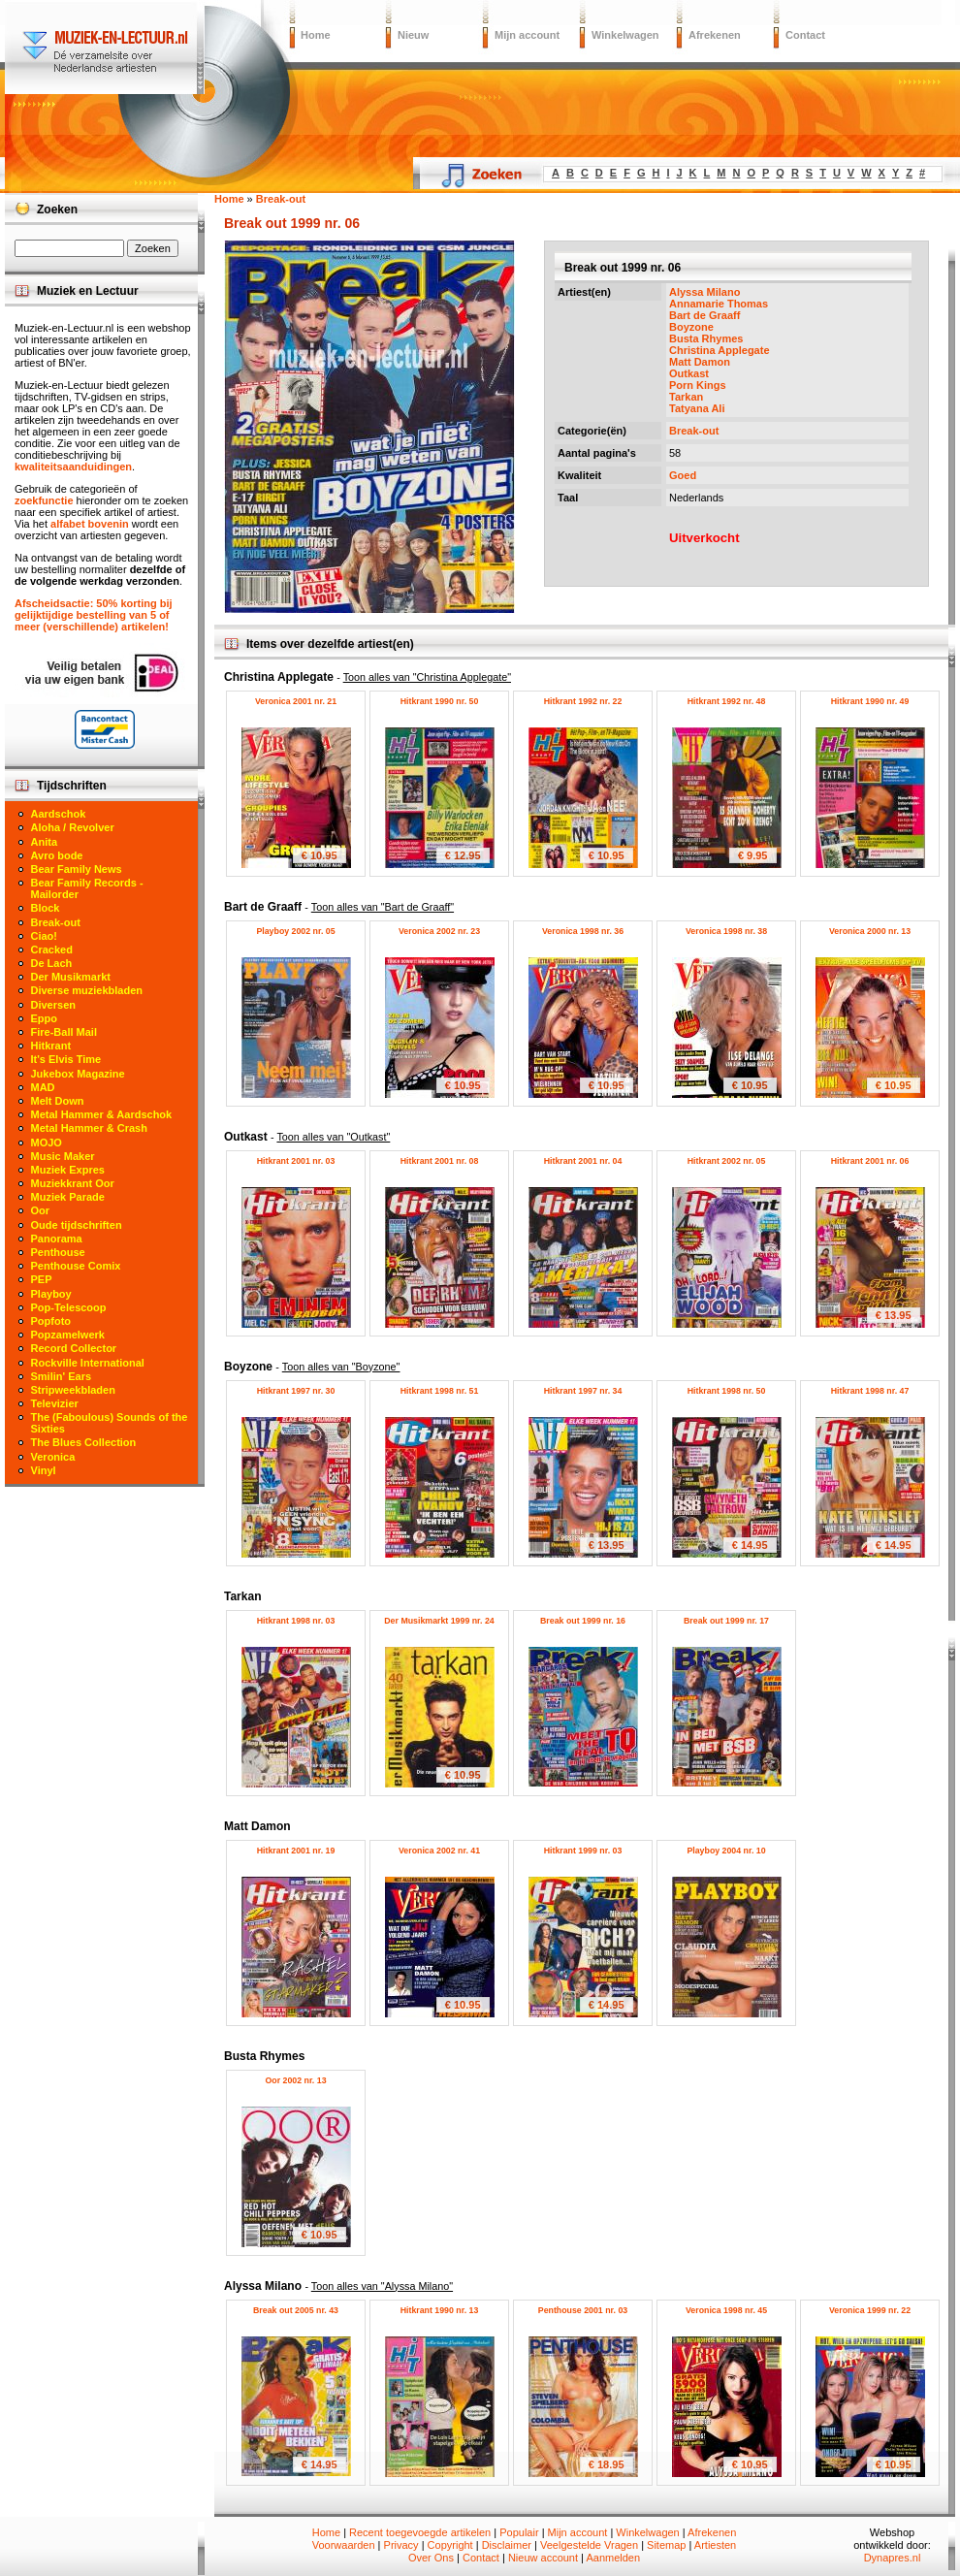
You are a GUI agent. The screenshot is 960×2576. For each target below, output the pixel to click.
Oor (40, 1210)
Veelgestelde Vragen (589, 2545)
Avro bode (57, 855)
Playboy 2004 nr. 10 (726, 1850)
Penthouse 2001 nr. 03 (582, 2310)
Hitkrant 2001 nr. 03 (296, 1161)
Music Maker (63, 1156)
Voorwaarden (343, 2545)
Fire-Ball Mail (64, 1032)
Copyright (450, 2545)
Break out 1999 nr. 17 (726, 1621)
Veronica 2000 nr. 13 (870, 931)
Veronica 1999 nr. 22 (870, 2310)
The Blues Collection (84, 1442)
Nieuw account (543, 2557)
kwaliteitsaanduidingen (73, 466)
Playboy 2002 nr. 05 (295, 931)
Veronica (53, 1457)
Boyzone (691, 327)
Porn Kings (697, 385)
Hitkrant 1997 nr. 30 (296, 1391)
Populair (518, 2532)
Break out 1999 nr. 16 (582, 1621)
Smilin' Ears (61, 1376)
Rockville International (87, 1362)
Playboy (51, 1294)
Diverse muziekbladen (87, 990)
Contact (805, 35)
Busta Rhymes (706, 338)
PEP (41, 1279)
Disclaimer (506, 2545)
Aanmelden (613, 2557)
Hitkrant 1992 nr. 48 (727, 701)
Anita (44, 842)
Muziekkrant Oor (72, 1183)
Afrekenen (714, 35)
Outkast (689, 373)
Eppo (44, 1018)
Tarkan (686, 396)
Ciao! (44, 936)
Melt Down (57, 1101)
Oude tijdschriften (76, 1225)
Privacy (401, 2545)
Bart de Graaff (704, 315)
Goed (682, 475)
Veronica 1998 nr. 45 (726, 2310)
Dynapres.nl (892, 2557)
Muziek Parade (68, 1197)
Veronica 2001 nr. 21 (295, 701)
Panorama (56, 1238)
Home (316, 35)
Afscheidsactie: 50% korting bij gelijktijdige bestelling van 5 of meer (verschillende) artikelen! (94, 614)
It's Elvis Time (66, 1059)
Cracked (52, 949)
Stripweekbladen (73, 1390)
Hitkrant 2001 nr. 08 (439, 1161)
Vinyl (43, 1470)
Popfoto (51, 1321)
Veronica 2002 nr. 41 (439, 1850)
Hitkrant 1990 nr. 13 (439, 2310)
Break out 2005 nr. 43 (295, 2310)
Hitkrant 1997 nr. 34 (583, 1391)
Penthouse (58, 1252)
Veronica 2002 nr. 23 (439, 931)
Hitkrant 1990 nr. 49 (870, 701)
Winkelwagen (625, 35)
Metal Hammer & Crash (89, 1128)
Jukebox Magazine (78, 1073)
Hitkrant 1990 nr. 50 (439, 701)
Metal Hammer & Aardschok (102, 1114)
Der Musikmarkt (71, 976)
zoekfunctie (44, 500)
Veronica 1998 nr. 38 (726, 931)
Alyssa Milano (704, 292)
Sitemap (666, 2545)
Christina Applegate (719, 350)
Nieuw (413, 35)
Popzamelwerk (68, 1334)
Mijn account (527, 35)
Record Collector (74, 1348)
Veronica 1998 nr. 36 (583, 931)
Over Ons (431, 2557)
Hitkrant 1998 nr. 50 (727, 1391)
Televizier (55, 1403)
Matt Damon (699, 362)
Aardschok (58, 814)
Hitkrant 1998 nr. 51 (439, 1391)
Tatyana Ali (696, 408)
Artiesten (715, 2545)
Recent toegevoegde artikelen (420, 2532)
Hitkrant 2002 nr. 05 (727, 1161)
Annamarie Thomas (718, 303)
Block (45, 908)
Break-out (694, 430)
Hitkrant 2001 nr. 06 (870, 1161)
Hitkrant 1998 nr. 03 (296, 1621)
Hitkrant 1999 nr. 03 (583, 1850)
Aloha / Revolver (72, 827)
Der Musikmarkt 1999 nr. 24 (439, 1621)
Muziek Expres (68, 1169)
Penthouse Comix (76, 1266)
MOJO (46, 1142)
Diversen (53, 1005)
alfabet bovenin (89, 524)
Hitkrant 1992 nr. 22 (583, 701)
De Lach (52, 963)
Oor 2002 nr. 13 (295, 2080)
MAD (43, 1087)
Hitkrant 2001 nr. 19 (296, 1850)
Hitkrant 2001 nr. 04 (583, 1161)
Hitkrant (51, 1045)
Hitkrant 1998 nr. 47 (870, 1391)
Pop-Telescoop (69, 1307)
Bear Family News (76, 869)
